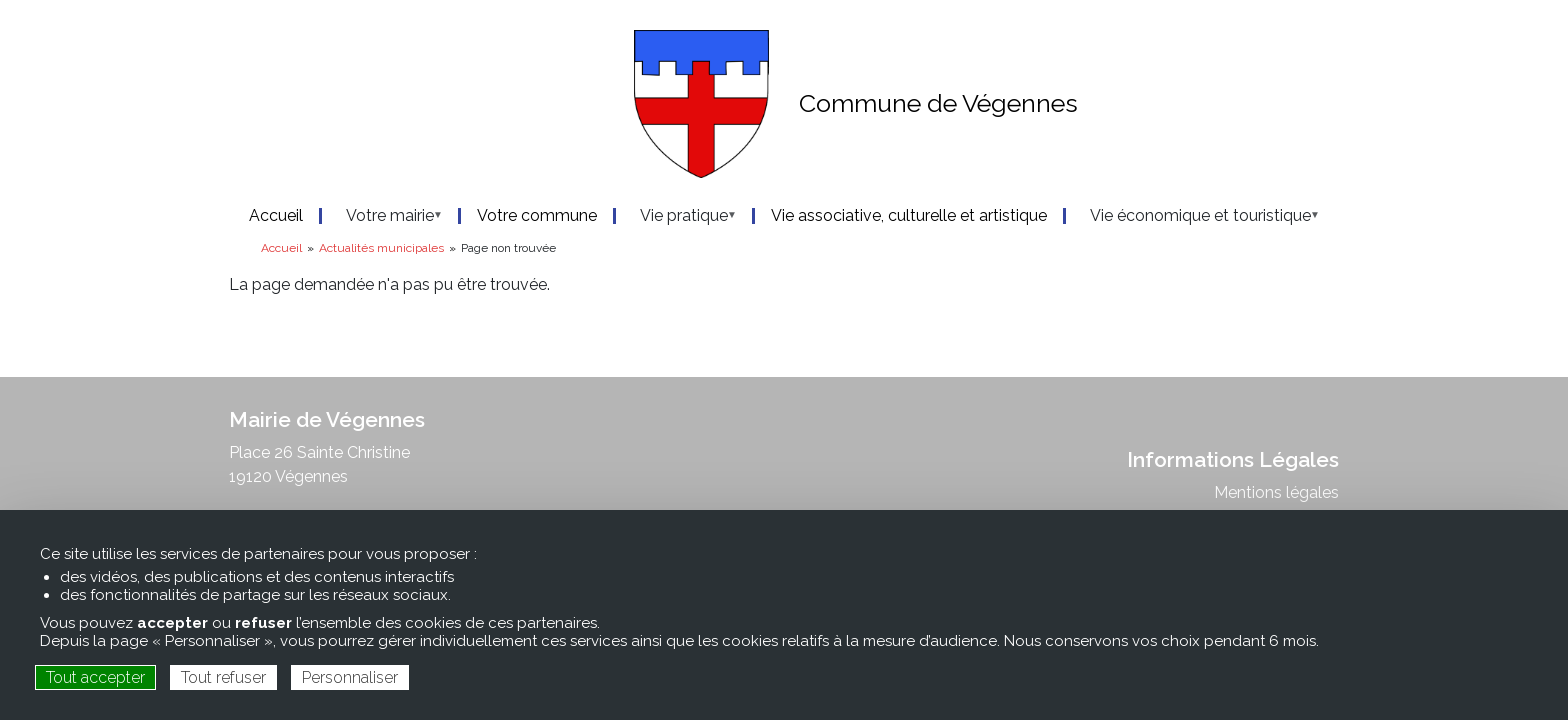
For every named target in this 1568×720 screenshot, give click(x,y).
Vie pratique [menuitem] (678, 216)
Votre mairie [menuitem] (384, 216)
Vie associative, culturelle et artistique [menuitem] (909, 216)
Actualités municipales (381, 248)
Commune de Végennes (938, 103)
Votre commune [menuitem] (537, 216)
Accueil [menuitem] (276, 216)
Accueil (281, 248)
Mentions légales (1276, 492)
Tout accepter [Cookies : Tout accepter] (95, 677)
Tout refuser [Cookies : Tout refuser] (223, 677)
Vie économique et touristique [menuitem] (1194, 216)
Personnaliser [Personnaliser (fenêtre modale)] (350, 677)
